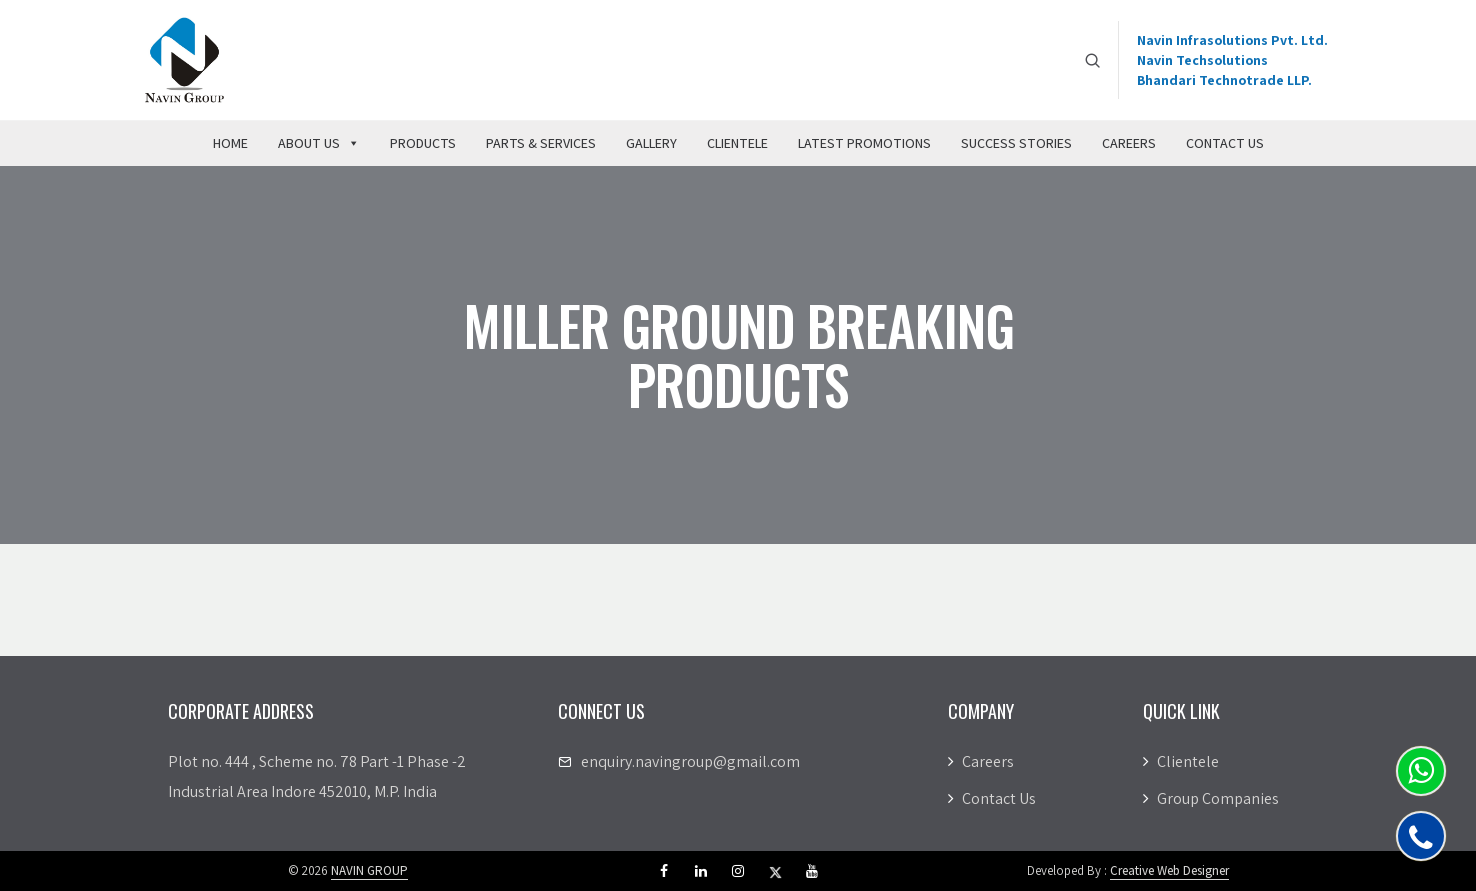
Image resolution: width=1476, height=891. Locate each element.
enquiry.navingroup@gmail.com (690, 761)
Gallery (651, 143)
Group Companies (1211, 798)
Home (230, 143)
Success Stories (1016, 143)
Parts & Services (541, 143)
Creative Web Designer (1169, 870)
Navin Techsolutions (1202, 60)
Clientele (737, 143)
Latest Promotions (864, 143)
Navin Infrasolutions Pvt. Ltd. (1232, 40)
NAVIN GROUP (369, 870)
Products (423, 143)
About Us (319, 143)
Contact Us (1225, 143)
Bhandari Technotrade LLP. (1224, 80)
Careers (1129, 143)
